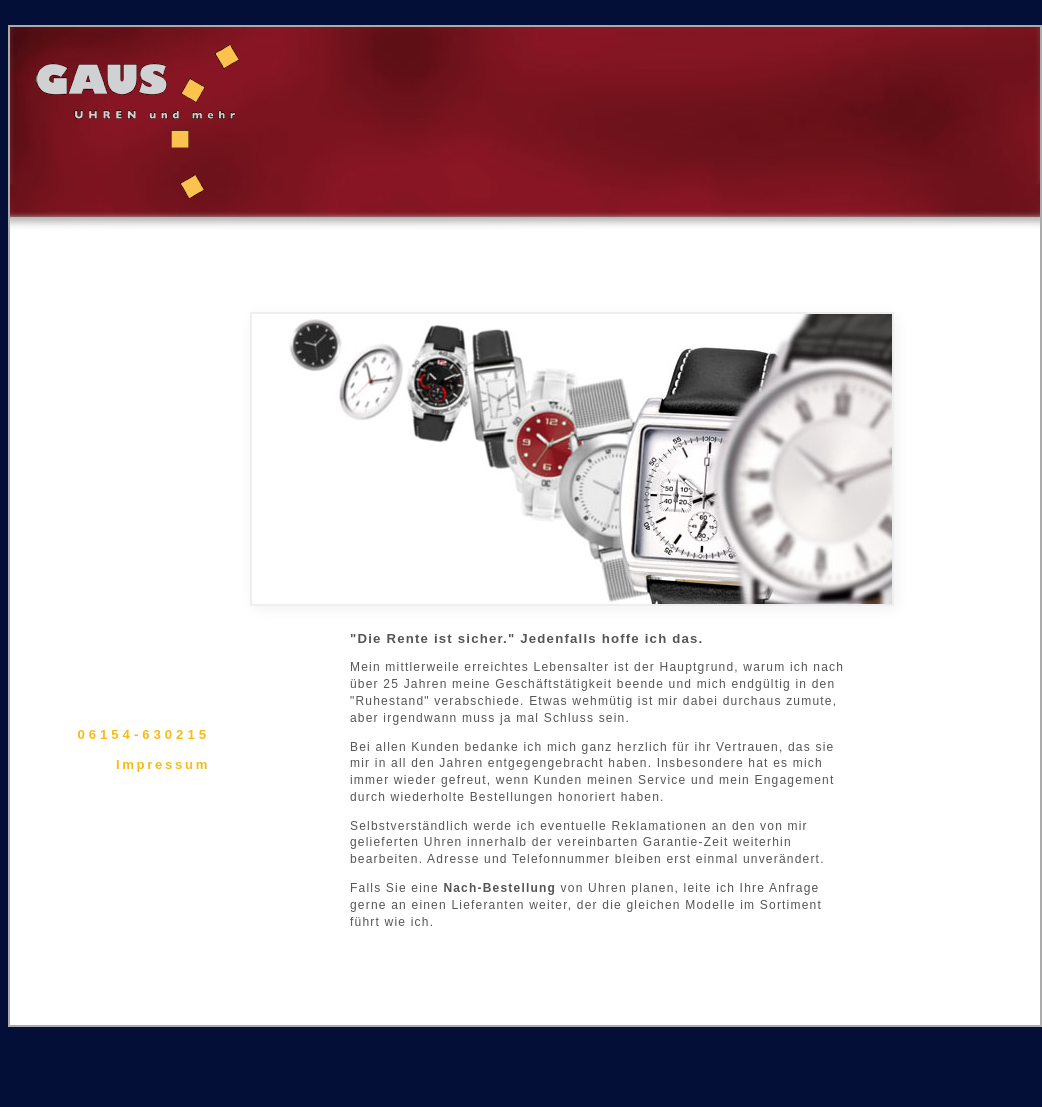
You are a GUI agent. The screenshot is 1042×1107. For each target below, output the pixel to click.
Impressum (163, 764)
